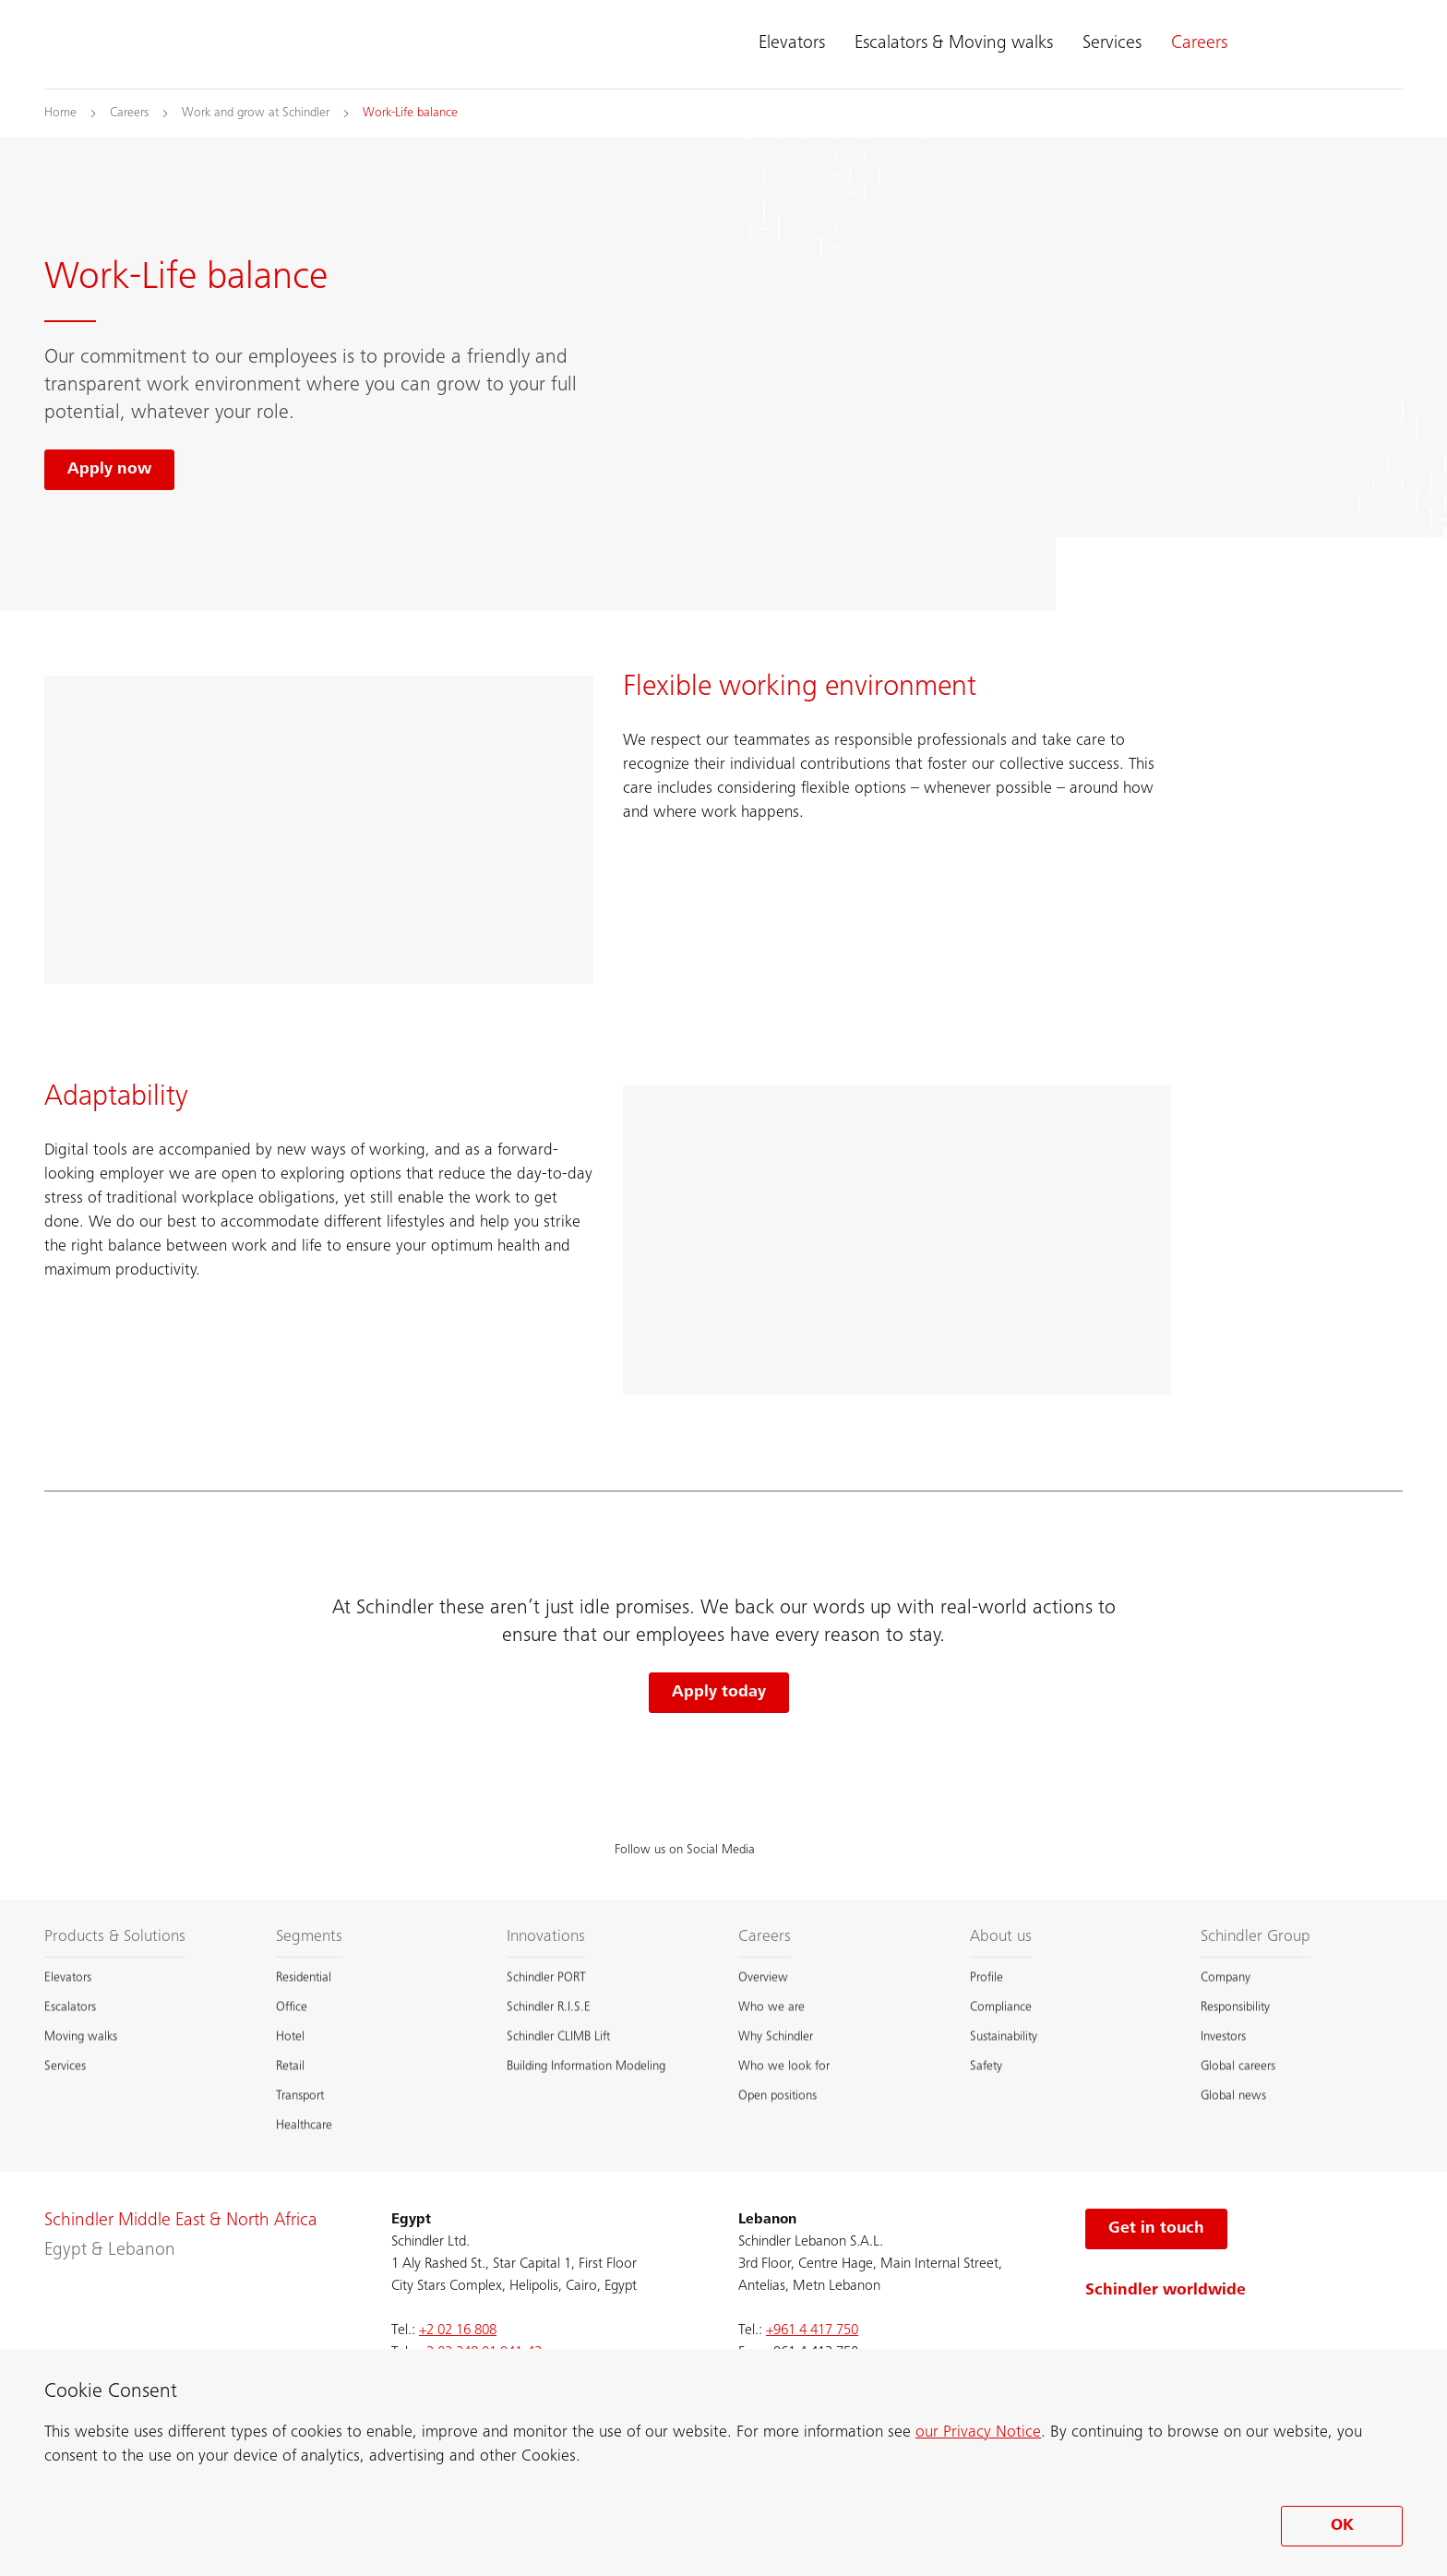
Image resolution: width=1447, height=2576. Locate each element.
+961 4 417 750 (812, 2330)
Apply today (719, 1692)
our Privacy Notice (978, 2433)
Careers (1199, 44)
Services (1112, 44)
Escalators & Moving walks (954, 44)
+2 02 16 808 (457, 2330)
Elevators (792, 44)
